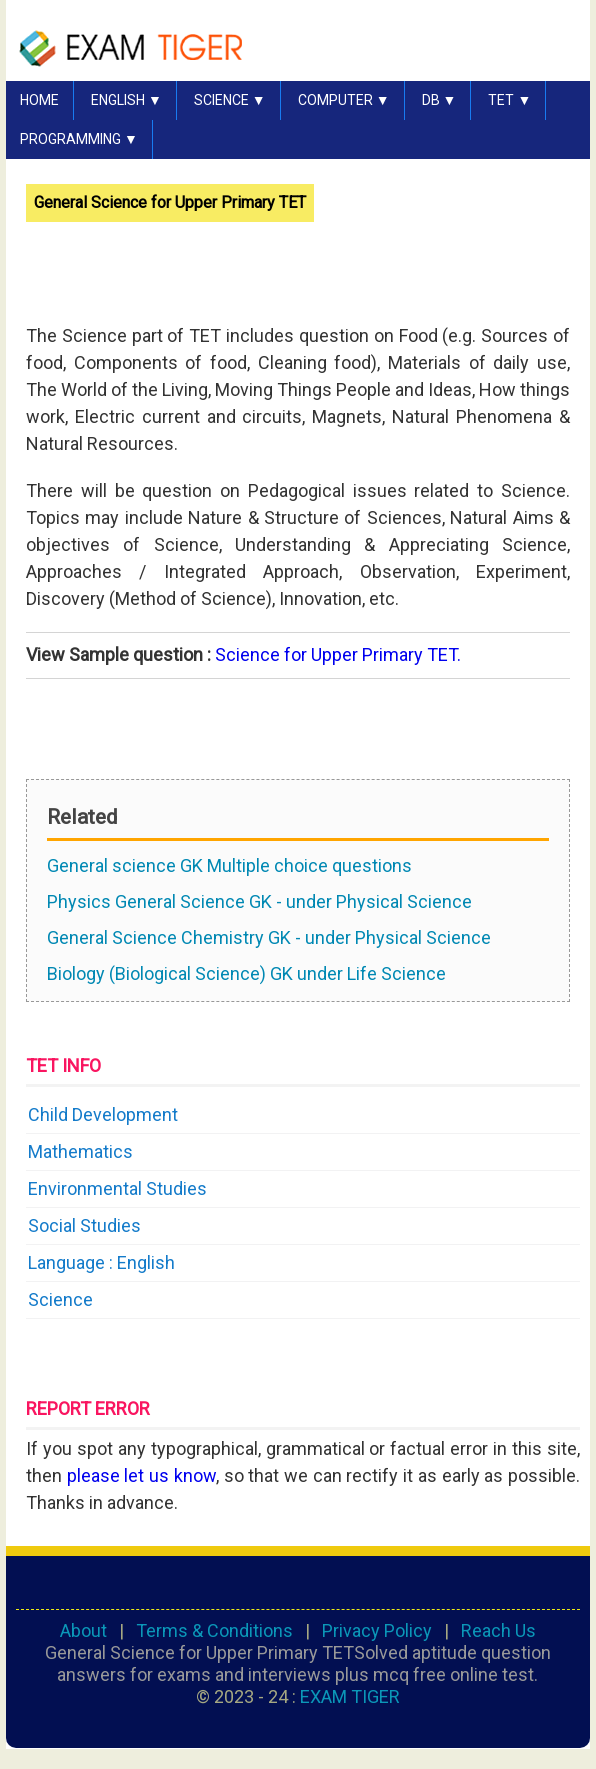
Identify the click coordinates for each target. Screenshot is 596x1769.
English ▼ (126, 100)
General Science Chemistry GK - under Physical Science (269, 937)
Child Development (103, 1114)
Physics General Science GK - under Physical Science (259, 901)
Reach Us (498, 1630)
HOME (39, 100)
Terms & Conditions (214, 1630)
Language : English (101, 1262)
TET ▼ (509, 100)
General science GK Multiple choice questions (229, 865)
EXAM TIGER (350, 1696)
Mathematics (80, 1151)
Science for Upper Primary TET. (338, 654)
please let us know (141, 1475)
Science (60, 1299)
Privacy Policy (377, 1630)
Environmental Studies (117, 1188)
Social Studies (84, 1225)
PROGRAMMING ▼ (79, 139)
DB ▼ (439, 100)
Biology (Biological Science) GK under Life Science (246, 973)
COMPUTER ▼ (344, 100)
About (83, 1630)
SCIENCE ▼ (230, 100)
